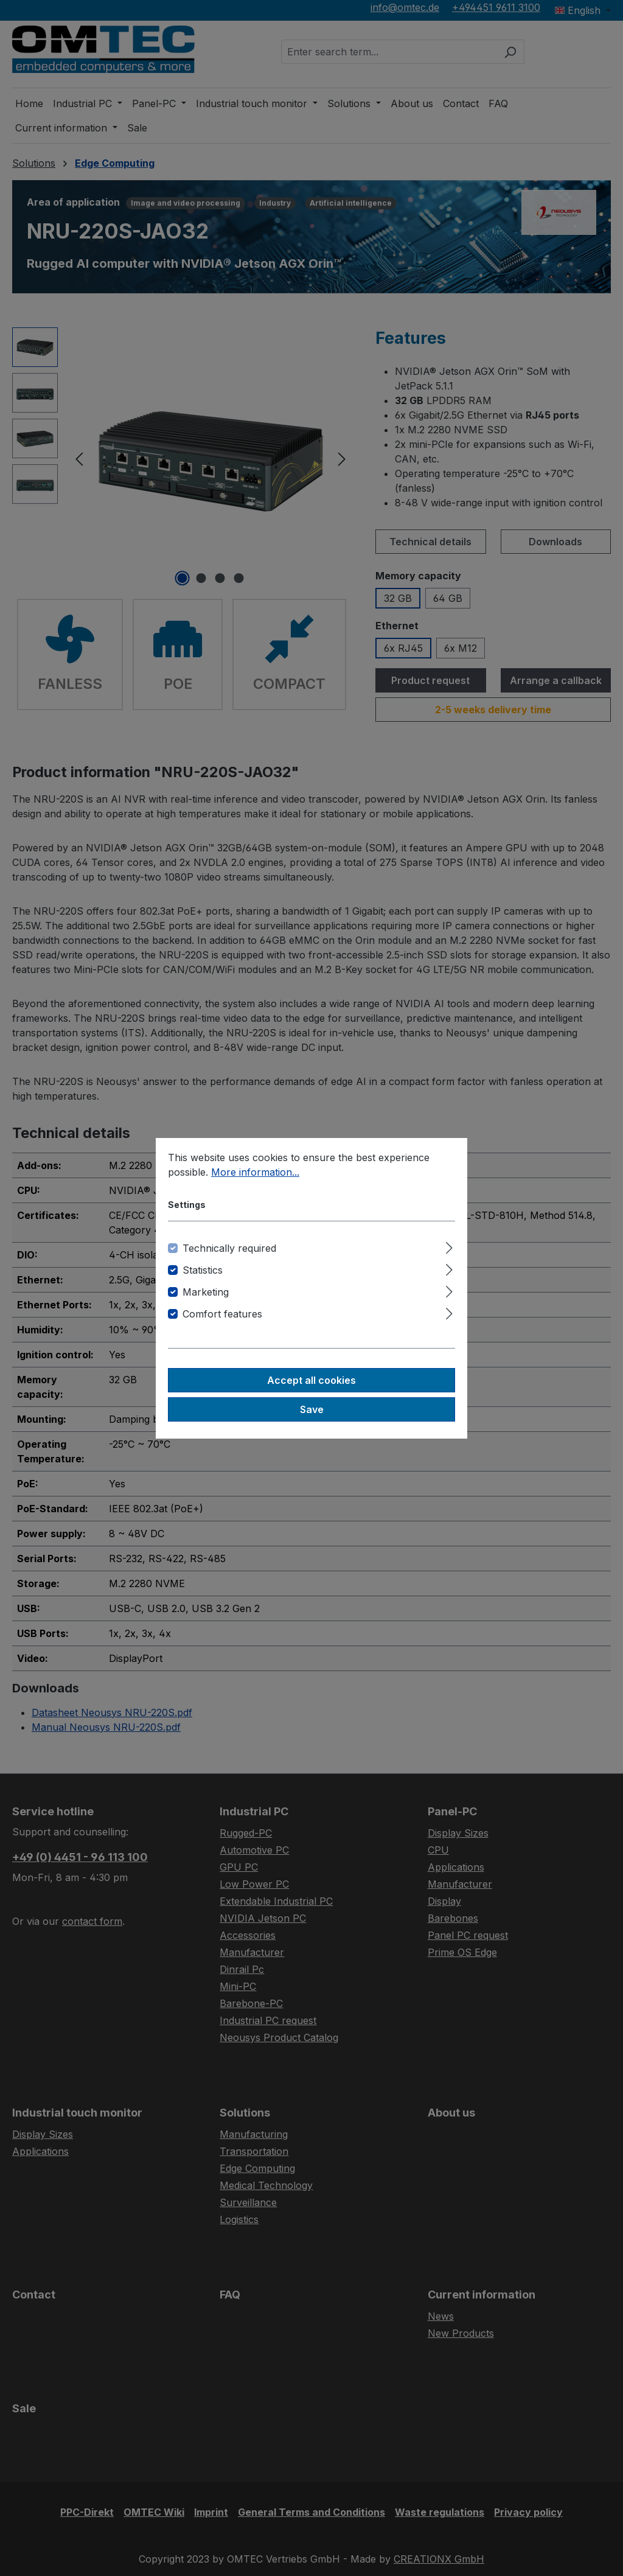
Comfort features (222, 1314)
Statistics (203, 1270)
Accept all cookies (311, 1380)
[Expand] (449, 1246)
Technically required (229, 1248)
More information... (255, 1172)
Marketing (206, 1292)
